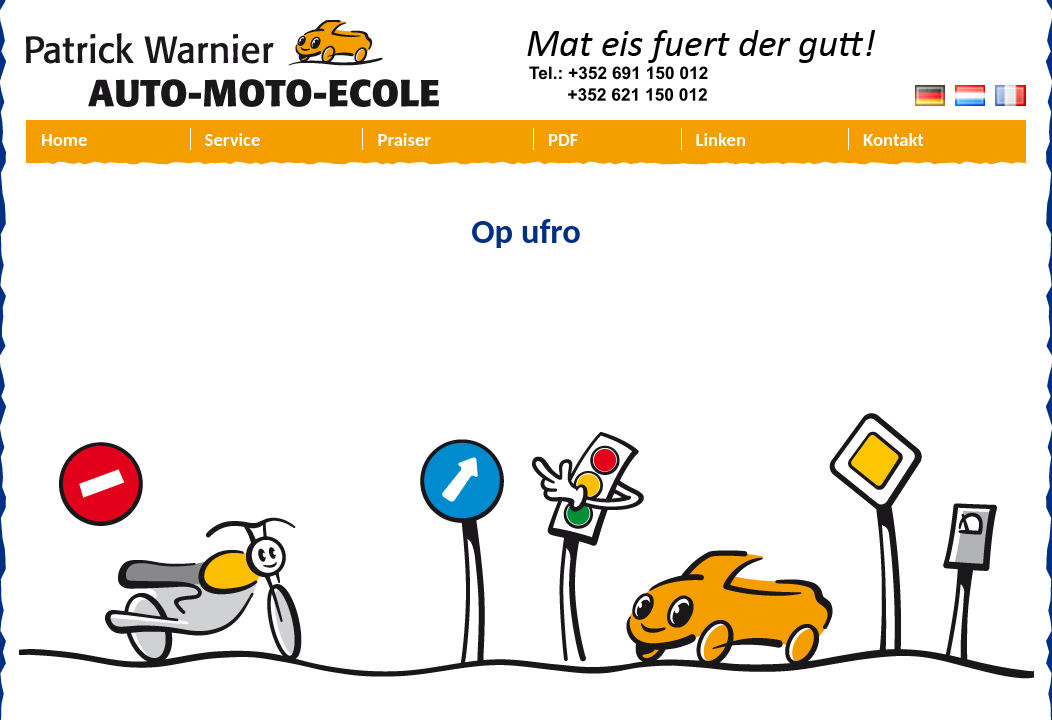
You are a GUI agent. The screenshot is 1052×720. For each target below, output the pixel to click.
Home (64, 139)
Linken (721, 139)
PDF (563, 139)
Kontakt (893, 139)
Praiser (404, 139)
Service (233, 139)
